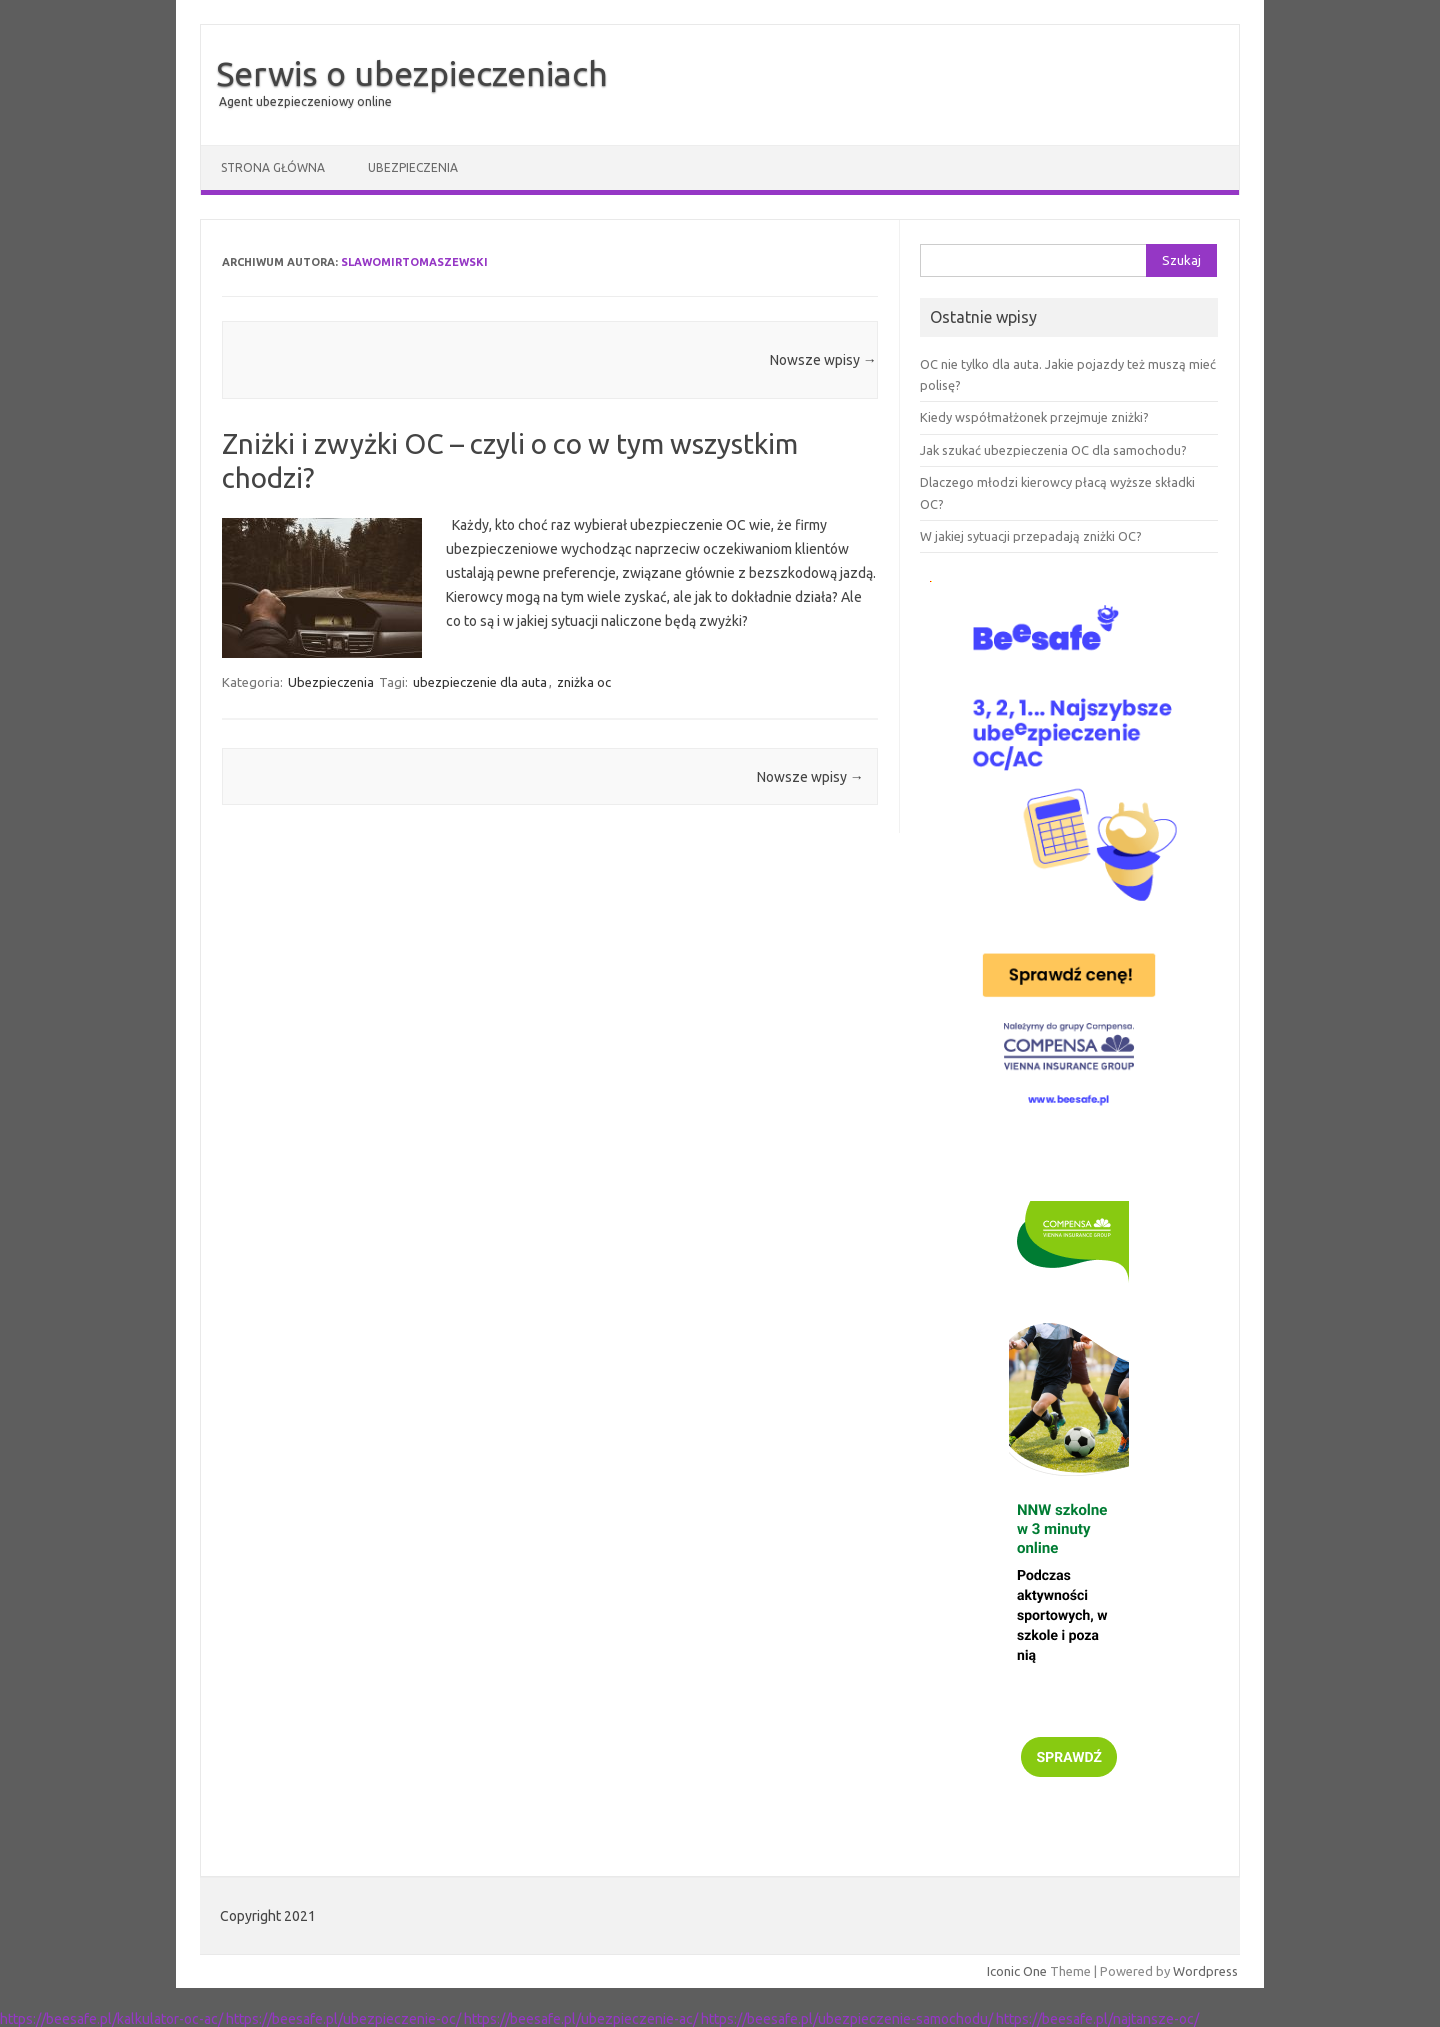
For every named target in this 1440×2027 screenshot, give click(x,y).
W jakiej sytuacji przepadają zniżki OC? (1031, 536)
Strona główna (273, 167)
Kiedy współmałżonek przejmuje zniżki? (1034, 417)
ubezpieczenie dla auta (480, 682)
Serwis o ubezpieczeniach (412, 73)
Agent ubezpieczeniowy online (305, 101)
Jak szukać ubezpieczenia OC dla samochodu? (1053, 450)
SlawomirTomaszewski (414, 262)
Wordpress (1205, 1971)
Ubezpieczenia (413, 167)
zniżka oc (584, 682)
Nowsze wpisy (823, 360)
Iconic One (1017, 1971)
